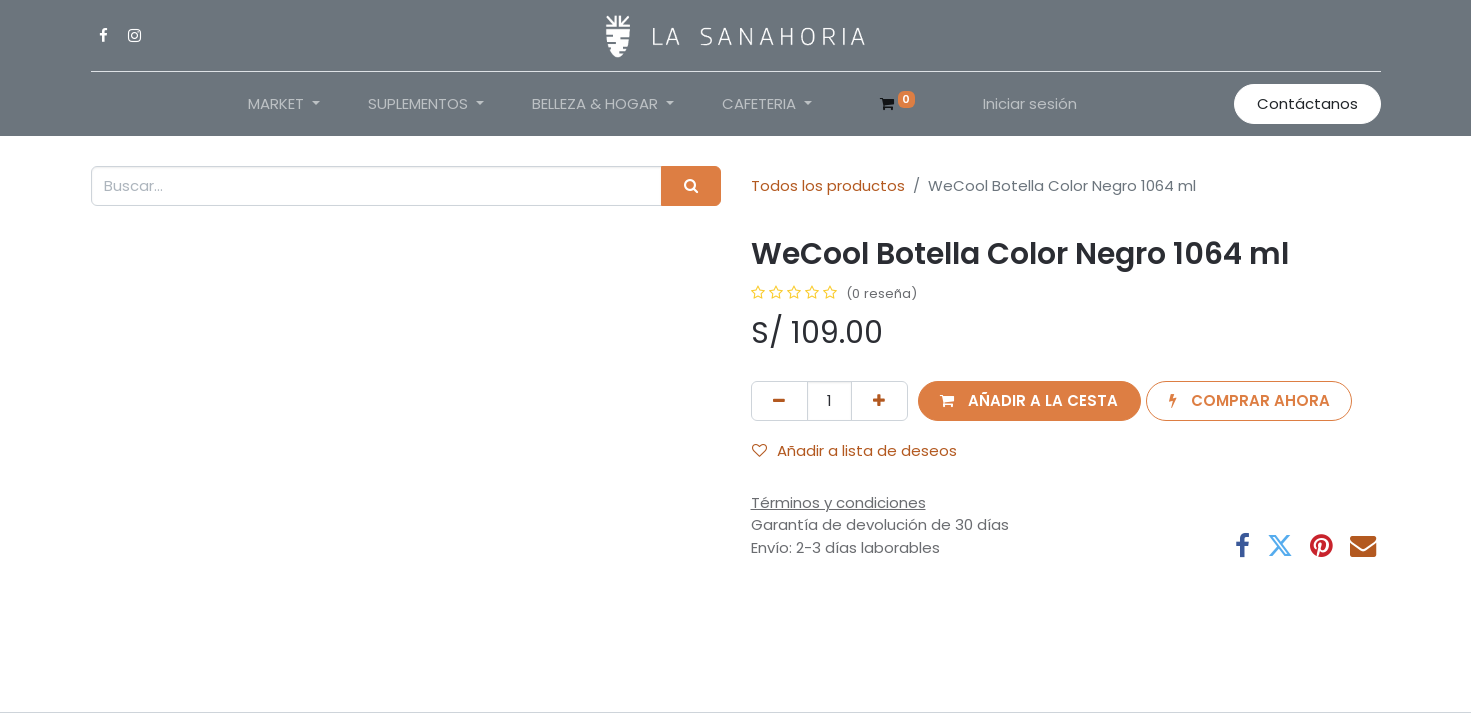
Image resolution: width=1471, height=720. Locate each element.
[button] (1029, 401)
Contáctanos (1307, 103)
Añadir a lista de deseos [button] (854, 450)
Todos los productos (828, 185)
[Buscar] (690, 186)
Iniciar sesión (1030, 103)
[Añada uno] (879, 401)
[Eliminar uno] (779, 401)
